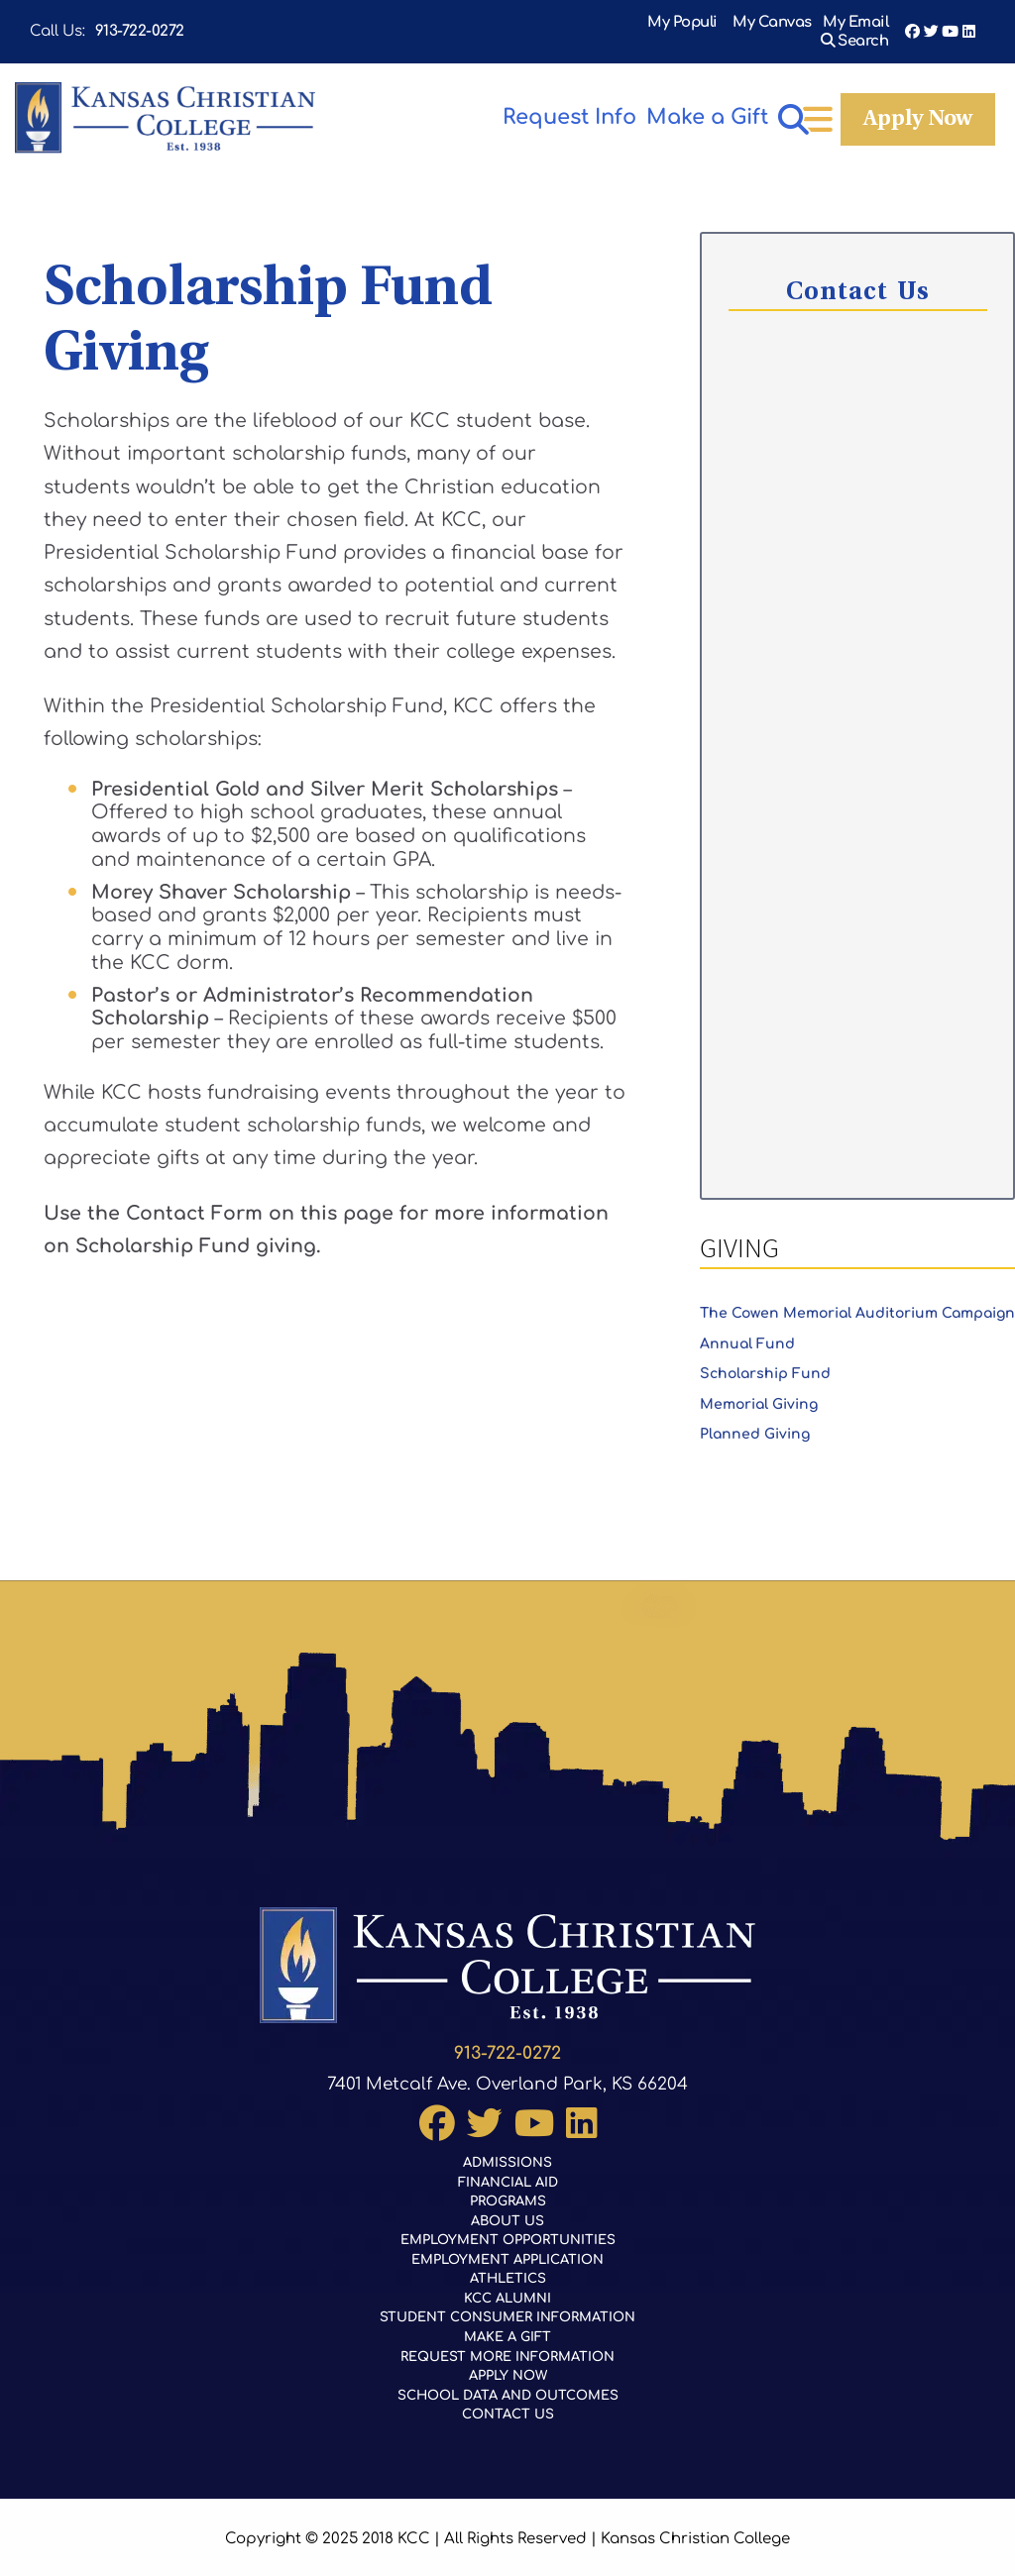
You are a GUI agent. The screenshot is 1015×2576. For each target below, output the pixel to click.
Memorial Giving (759, 1392)
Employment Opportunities (508, 2229)
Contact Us (508, 2410)
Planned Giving (755, 1422)
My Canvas (690, 23)
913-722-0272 (139, 23)
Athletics (508, 2270)
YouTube (950, 23)
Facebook (912, 23)
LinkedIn (968, 23)
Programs (508, 2189)
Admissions (507, 2149)
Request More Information (507, 2350)
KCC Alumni (507, 2290)
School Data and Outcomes (508, 2390)
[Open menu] (964, 105)
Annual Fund (747, 1332)
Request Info (535, 102)
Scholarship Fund (765, 1361)
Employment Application (507, 2249)
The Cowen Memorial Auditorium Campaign (857, 1301)
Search (863, 23)
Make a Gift (857, 102)
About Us (507, 2209)
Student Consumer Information (507, 2309)
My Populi (600, 23)
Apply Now (698, 104)
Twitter (931, 23)
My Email (775, 23)
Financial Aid (508, 2169)
